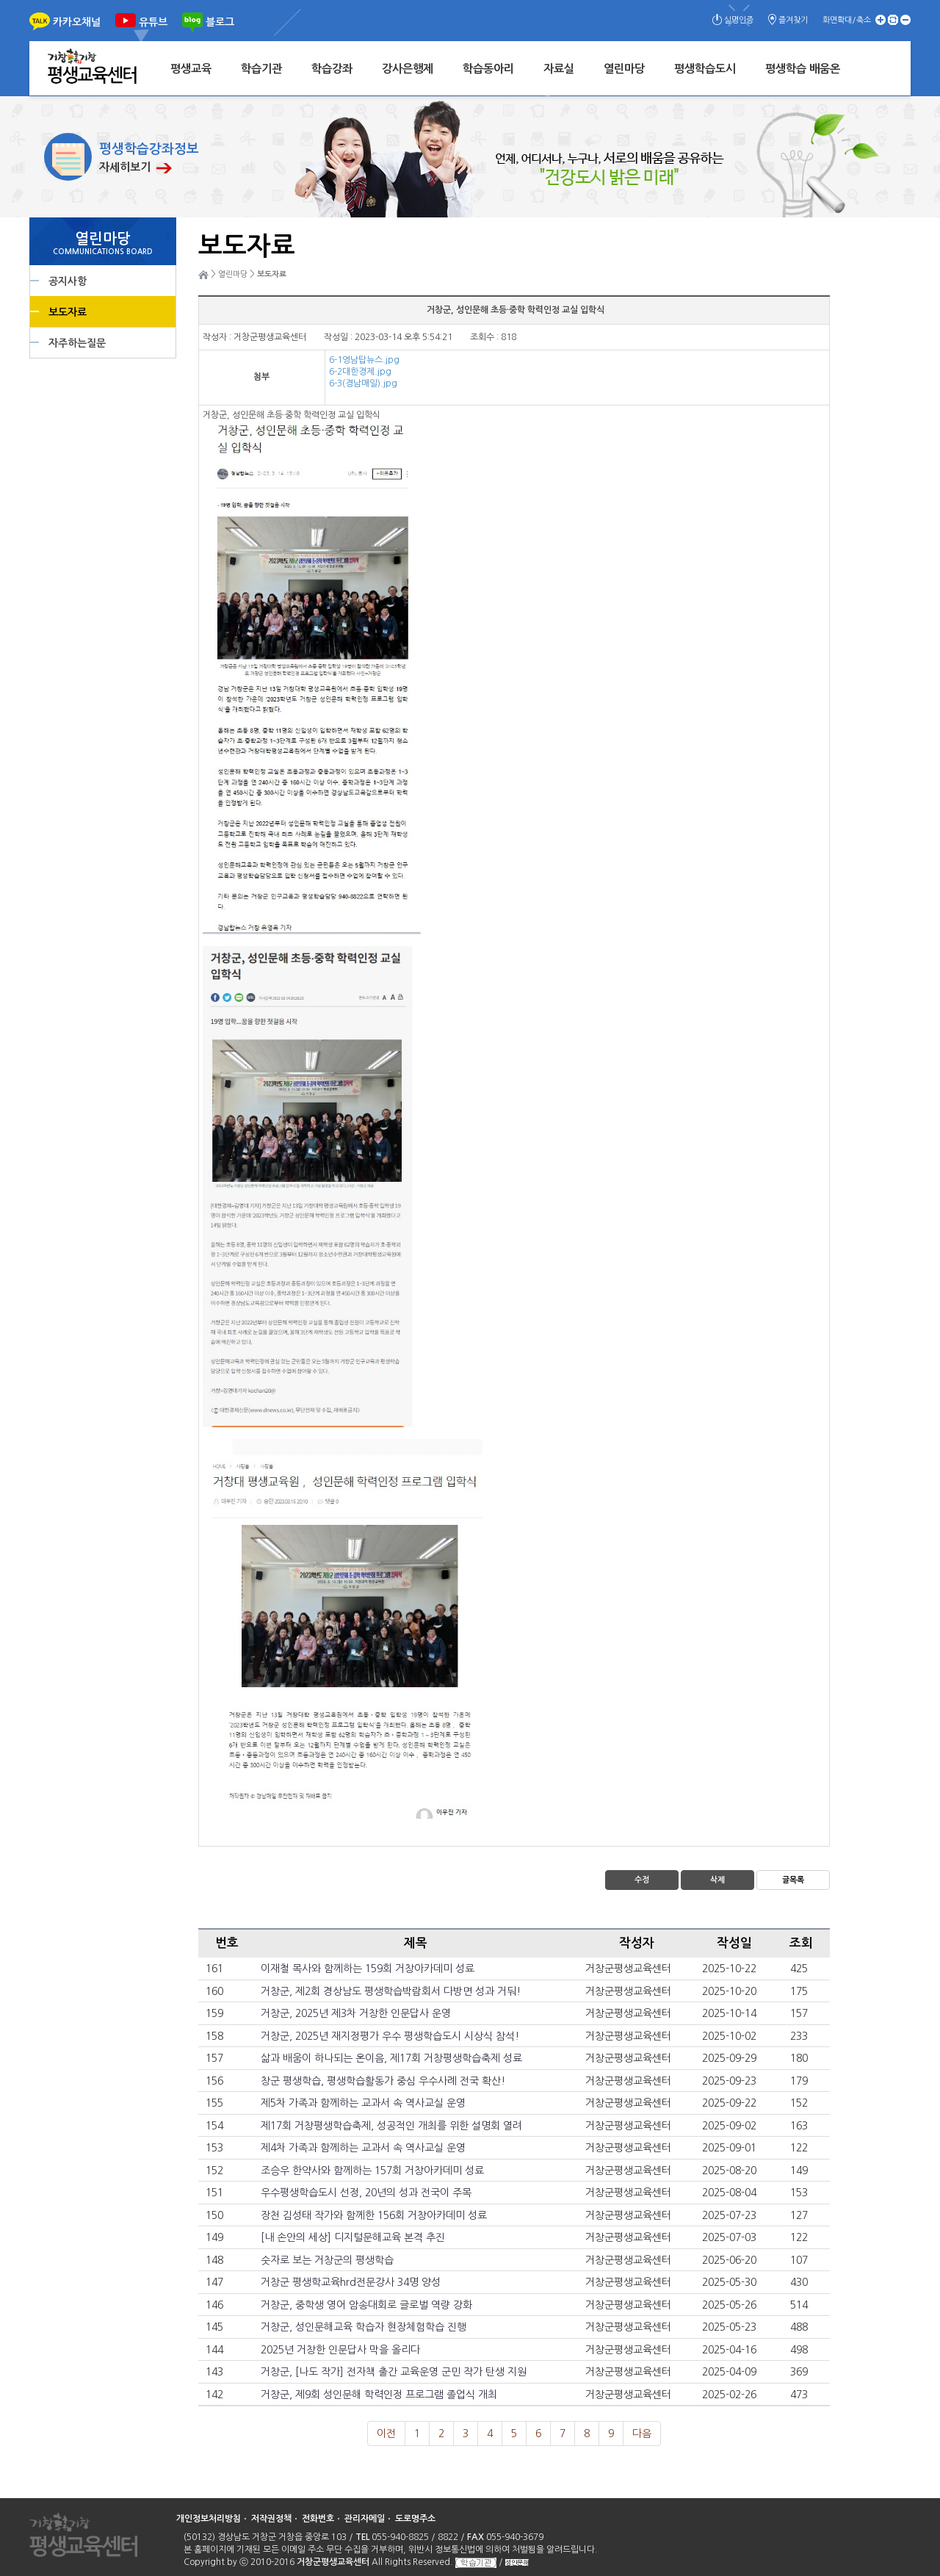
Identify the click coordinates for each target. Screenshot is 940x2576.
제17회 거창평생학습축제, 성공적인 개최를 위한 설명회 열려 (391, 2126)
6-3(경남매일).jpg (363, 383)
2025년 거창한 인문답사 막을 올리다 (340, 2350)
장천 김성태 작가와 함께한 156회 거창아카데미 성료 (374, 2215)
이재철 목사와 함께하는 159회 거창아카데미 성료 (367, 1968)
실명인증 (738, 20)
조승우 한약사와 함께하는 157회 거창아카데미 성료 (372, 2170)
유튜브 (153, 22)
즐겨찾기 (793, 20)
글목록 (793, 1880)
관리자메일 (364, 2518)
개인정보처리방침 (208, 2518)
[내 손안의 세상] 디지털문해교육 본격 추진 (353, 2237)
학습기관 (261, 68)
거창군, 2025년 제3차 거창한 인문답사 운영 (356, 2013)
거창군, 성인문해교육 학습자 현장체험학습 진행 (363, 2327)
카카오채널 (77, 22)
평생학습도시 (705, 68)
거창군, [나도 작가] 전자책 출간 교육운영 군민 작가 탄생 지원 (394, 2372)
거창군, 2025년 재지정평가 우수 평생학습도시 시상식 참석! (390, 2036)
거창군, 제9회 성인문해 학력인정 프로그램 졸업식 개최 (379, 2394)
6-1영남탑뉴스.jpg (364, 360)
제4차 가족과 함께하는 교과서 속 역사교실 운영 (363, 2148)
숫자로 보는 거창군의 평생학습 (327, 2260)
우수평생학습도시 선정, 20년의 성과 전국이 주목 (366, 2192)
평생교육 (191, 68)
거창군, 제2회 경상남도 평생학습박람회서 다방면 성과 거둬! (391, 1991)
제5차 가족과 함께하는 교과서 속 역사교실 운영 (363, 2103)
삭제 (717, 1880)
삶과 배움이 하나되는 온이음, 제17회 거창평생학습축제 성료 (391, 2058)
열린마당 (624, 68)
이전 (386, 2433)
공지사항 (67, 281)
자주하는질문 (77, 343)
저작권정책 (271, 2518)
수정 (641, 1880)
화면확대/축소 (846, 20)
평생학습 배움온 (802, 68)
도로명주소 (415, 2518)
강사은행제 (407, 68)
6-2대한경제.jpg (360, 371)
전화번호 (318, 2518)
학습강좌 (331, 68)
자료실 (558, 68)
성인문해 (517, 2562)
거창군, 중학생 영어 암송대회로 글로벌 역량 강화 (366, 2305)
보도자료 (67, 312)
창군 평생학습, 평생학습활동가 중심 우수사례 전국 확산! (383, 2081)
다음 (641, 2433)
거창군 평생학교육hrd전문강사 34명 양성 (351, 2282)
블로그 (220, 22)
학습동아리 (488, 68)
